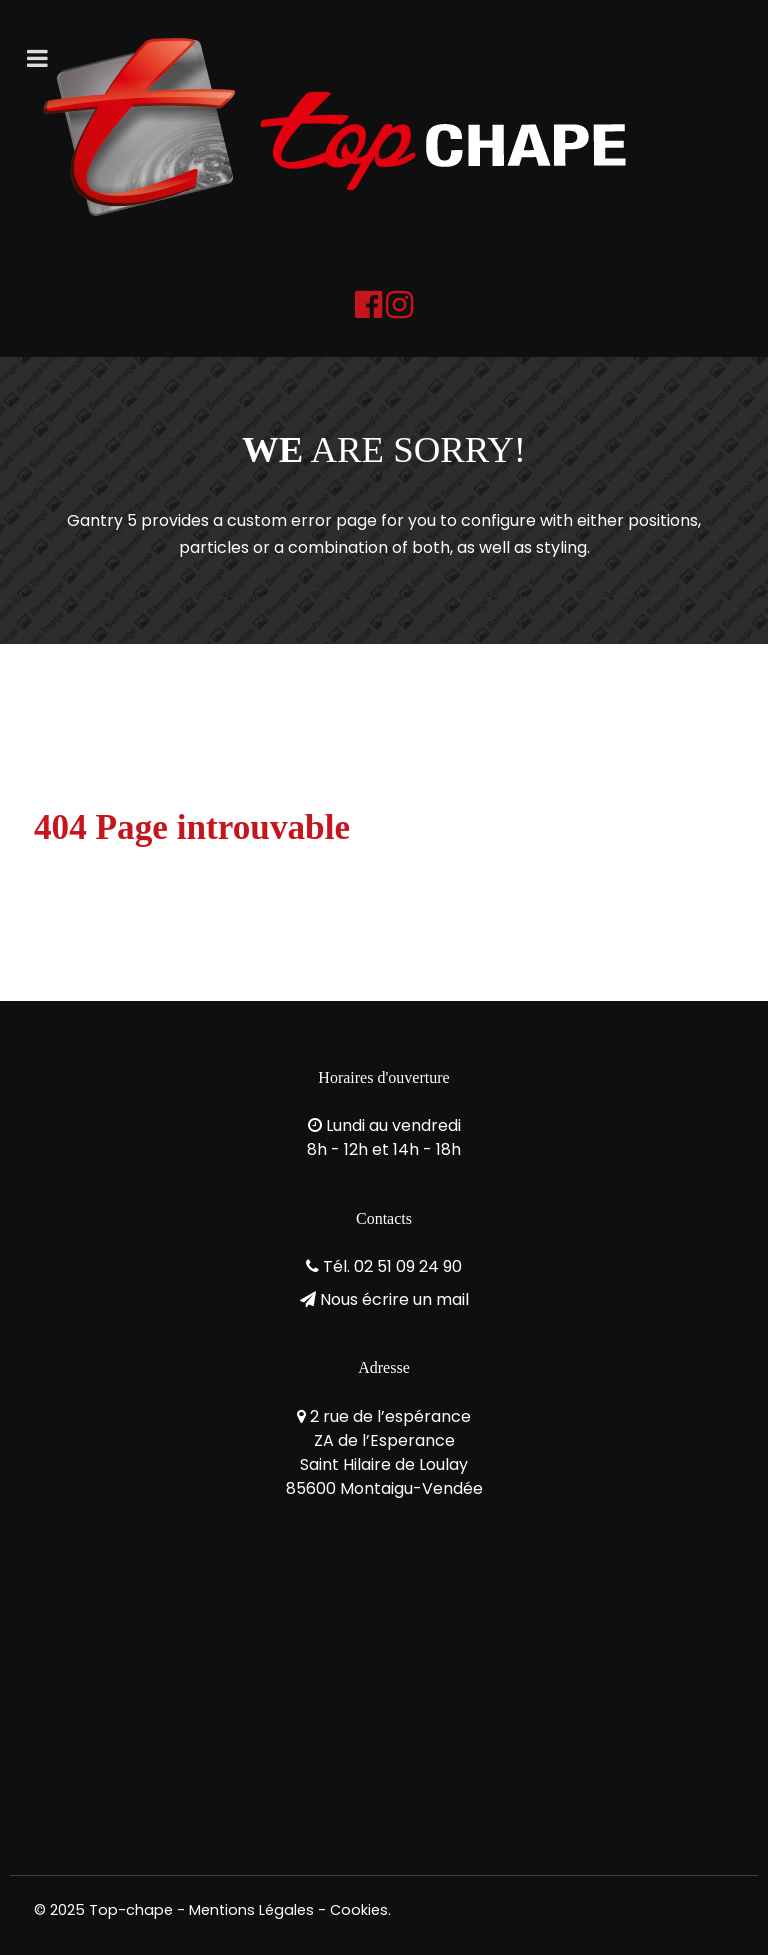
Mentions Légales (251, 1910)
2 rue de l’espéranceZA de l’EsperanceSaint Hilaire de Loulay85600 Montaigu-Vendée (384, 1452)
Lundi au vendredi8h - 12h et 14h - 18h (384, 1137)
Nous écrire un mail (394, 1299)
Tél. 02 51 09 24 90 (392, 1266)
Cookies (359, 1910)
